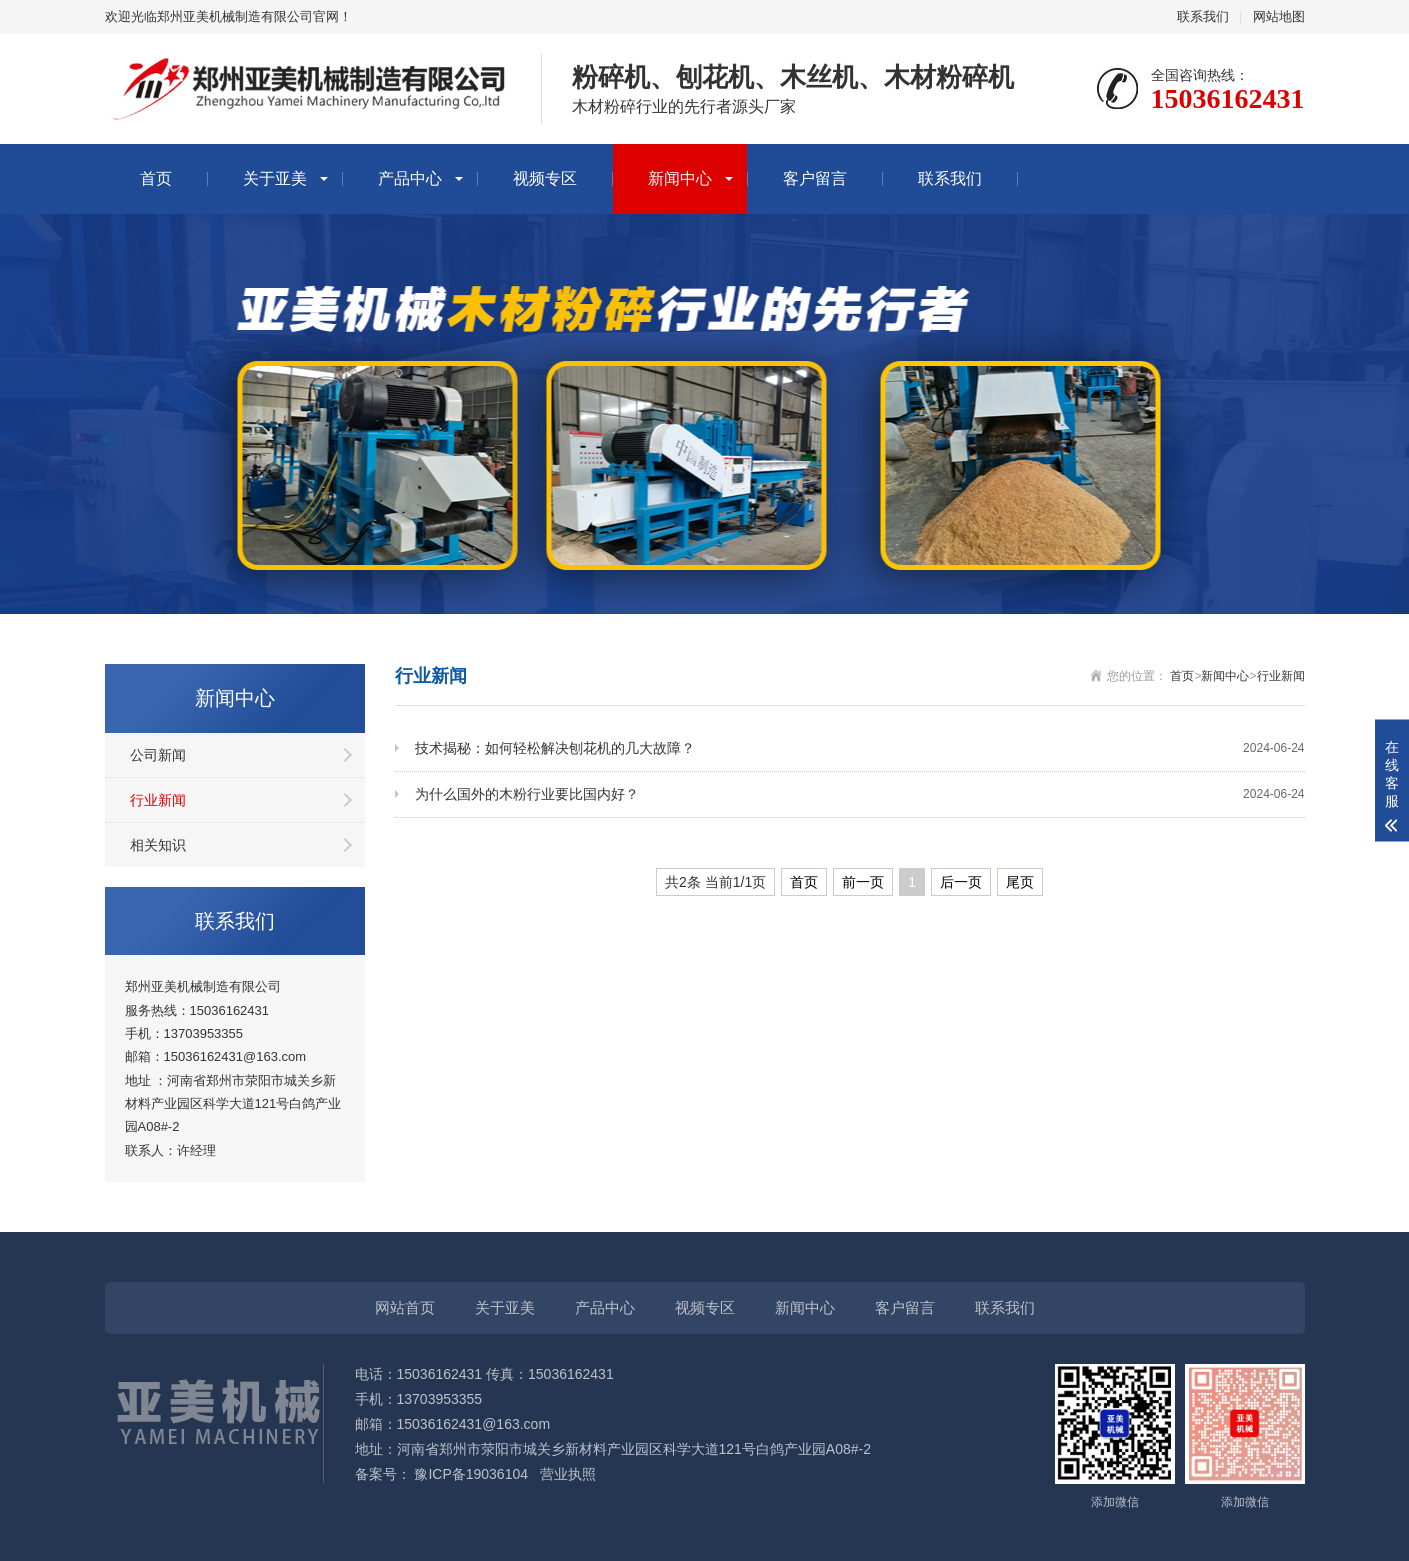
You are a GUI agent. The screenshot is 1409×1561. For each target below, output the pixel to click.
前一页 (863, 882)
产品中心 (410, 178)
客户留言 (815, 178)
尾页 (1020, 882)
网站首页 (405, 1307)
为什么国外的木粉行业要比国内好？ (860, 794)
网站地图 (1279, 16)
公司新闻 (158, 755)
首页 (156, 178)
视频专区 (545, 178)
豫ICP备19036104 (471, 1474)
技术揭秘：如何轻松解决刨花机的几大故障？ (860, 748)
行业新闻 (158, 800)
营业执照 (570, 1474)
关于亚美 (275, 178)
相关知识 (158, 845)
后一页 (961, 882)
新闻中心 (680, 178)
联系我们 (1203, 16)
